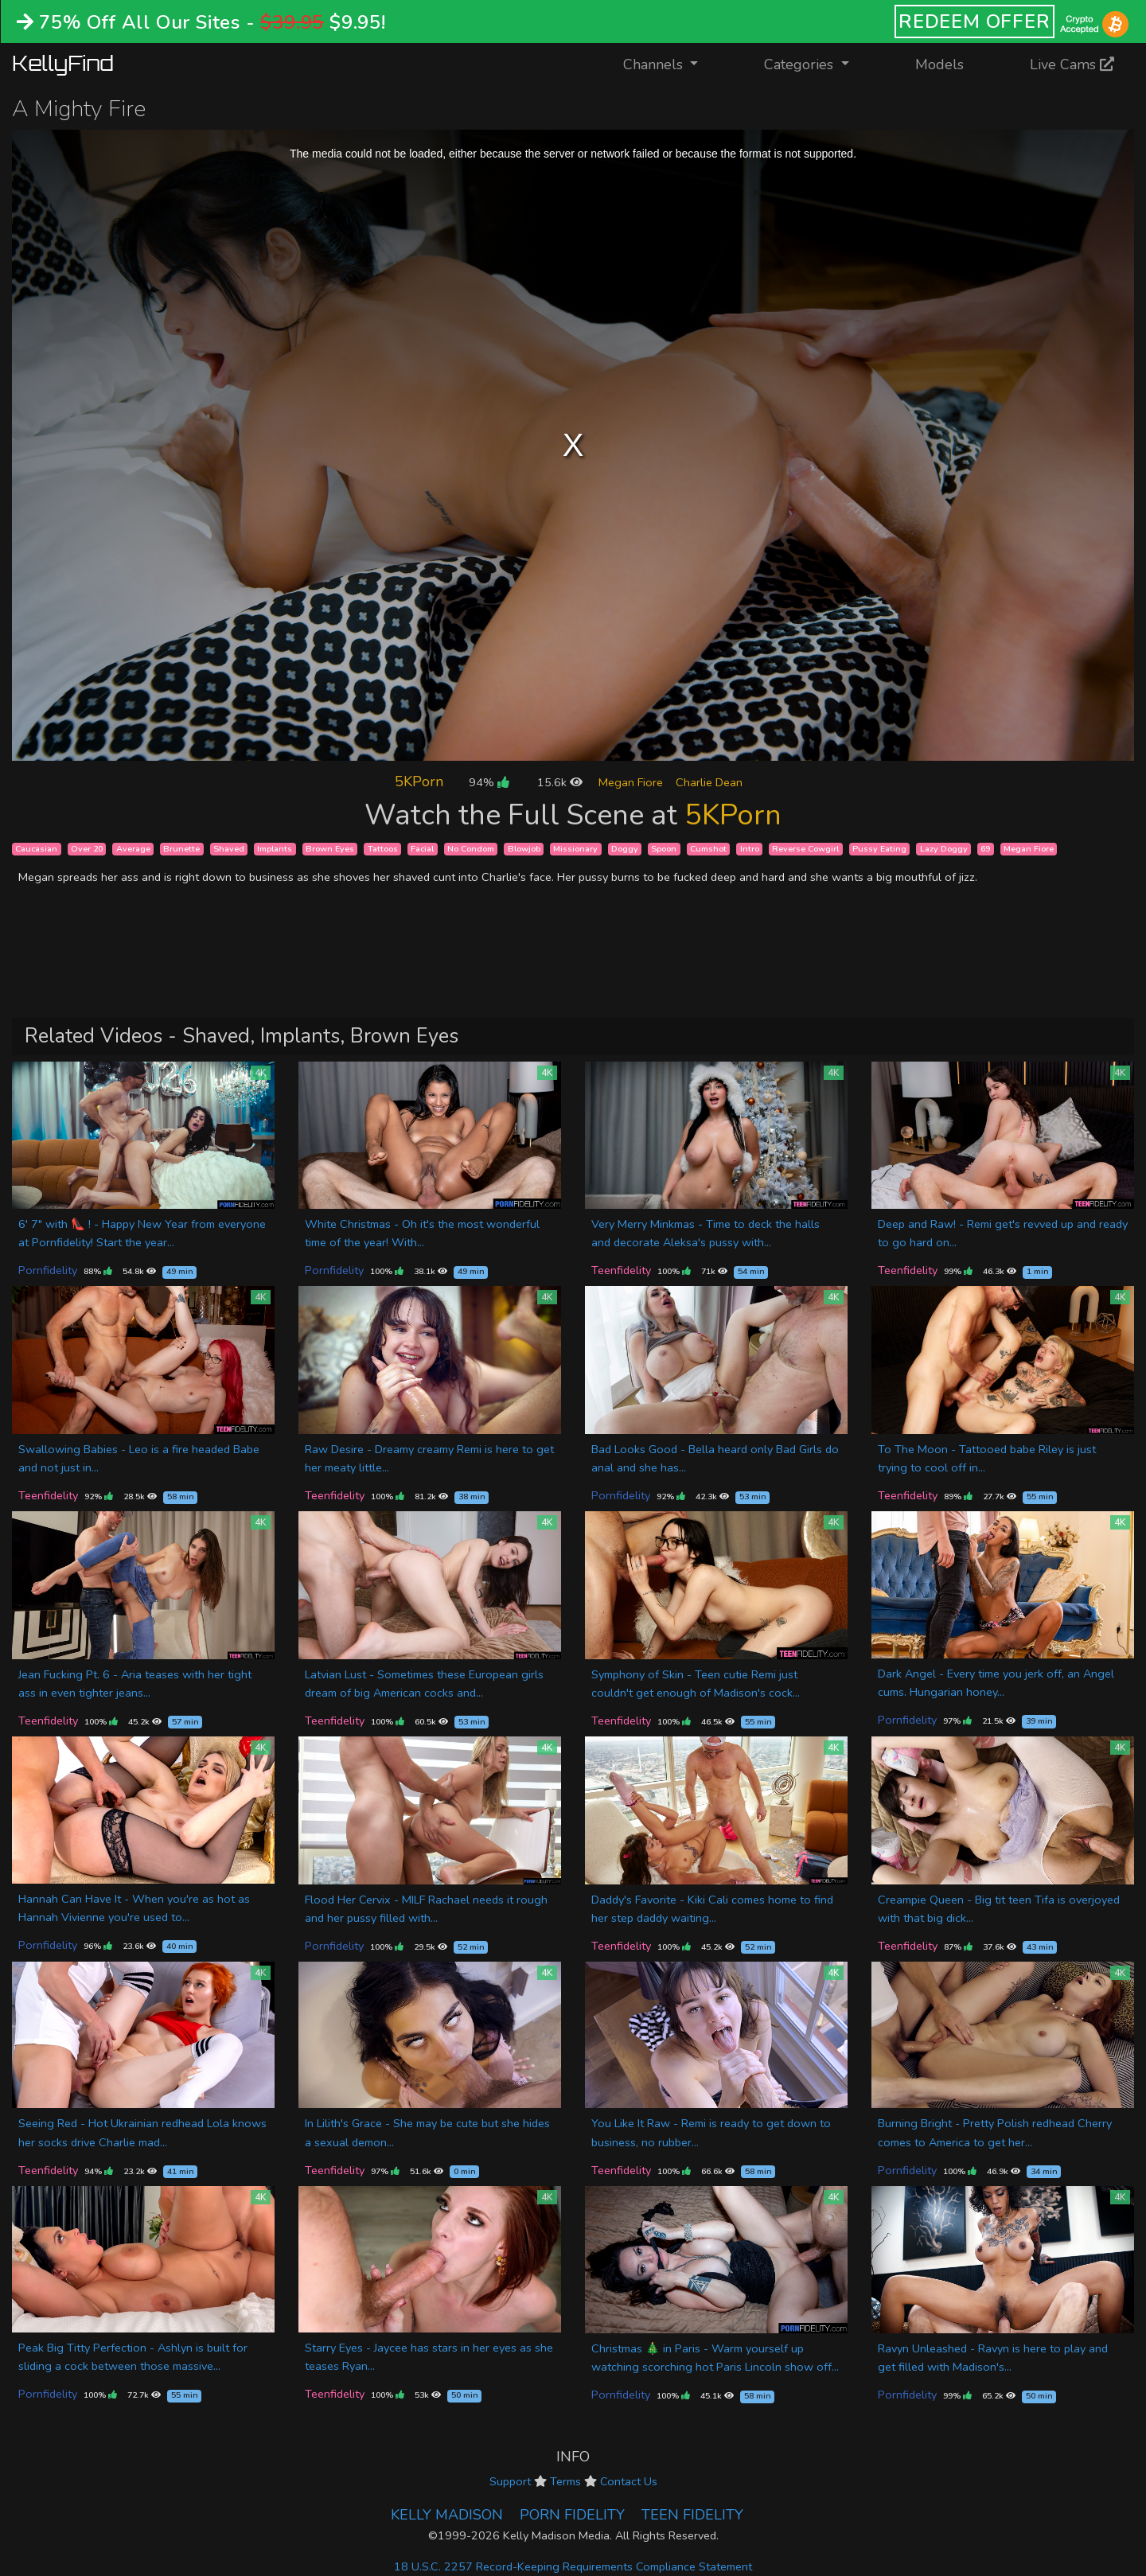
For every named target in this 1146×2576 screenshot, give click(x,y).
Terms (565, 2481)
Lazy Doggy (944, 849)
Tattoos (383, 849)
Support (510, 2481)
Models (939, 64)
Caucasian (36, 849)
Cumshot (708, 849)
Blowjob (524, 849)
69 (985, 849)
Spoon (663, 849)
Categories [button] (800, 64)
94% (489, 782)
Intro (749, 849)
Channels (670, 63)
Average (133, 849)
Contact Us (628, 2481)
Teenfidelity (621, 1270)
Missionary (575, 849)
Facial (422, 849)
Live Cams (1072, 64)
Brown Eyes (330, 849)
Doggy (624, 849)
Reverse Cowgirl (805, 849)
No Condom (470, 849)
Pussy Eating (879, 849)
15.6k (560, 782)
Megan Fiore (630, 782)
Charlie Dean (709, 782)
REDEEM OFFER (974, 21)
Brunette (181, 849)
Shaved (228, 849)
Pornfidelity (47, 1270)
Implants (274, 849)
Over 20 (87, 849)
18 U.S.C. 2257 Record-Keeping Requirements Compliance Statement (573, 2566)
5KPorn (419, 781)
